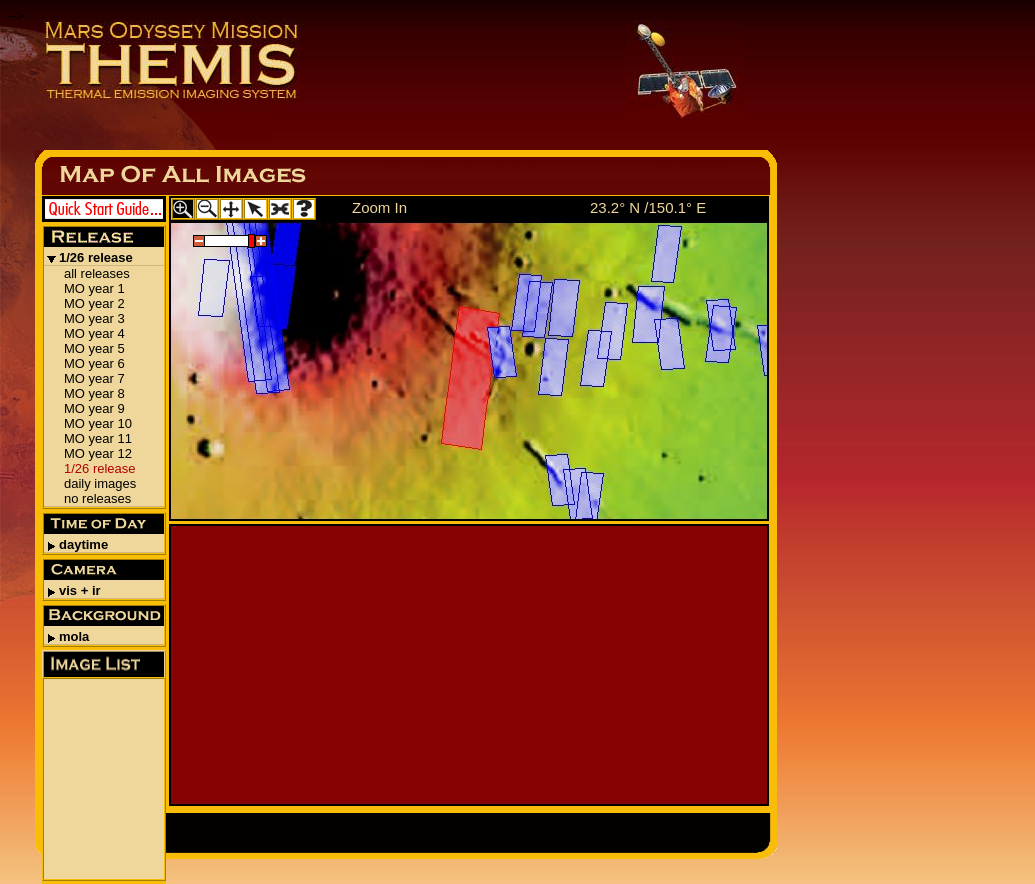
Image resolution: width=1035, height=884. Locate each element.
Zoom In (379, 207)
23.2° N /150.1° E (648, 207)
